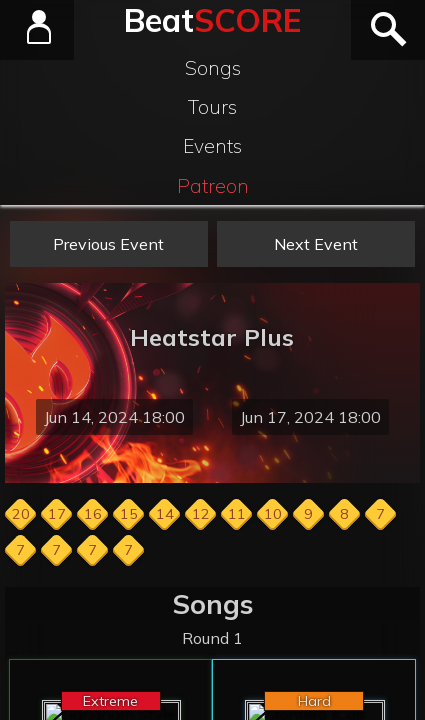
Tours (212, 107)
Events (212, 146)
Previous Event (108, 244)
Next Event (316, 244)
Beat (212, 20)
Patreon (213, 186)
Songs (213, 68)
